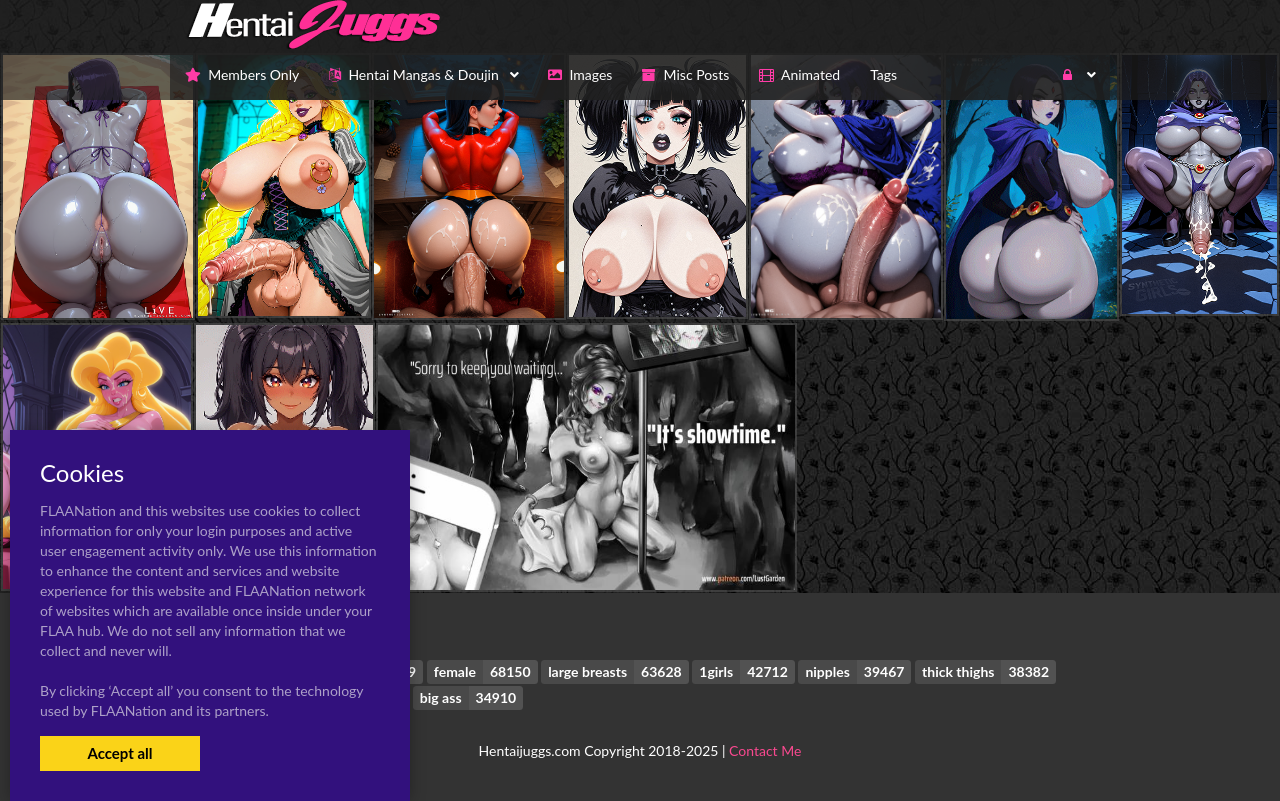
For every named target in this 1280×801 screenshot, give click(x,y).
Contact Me (765, 750)
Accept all (119, 753)
